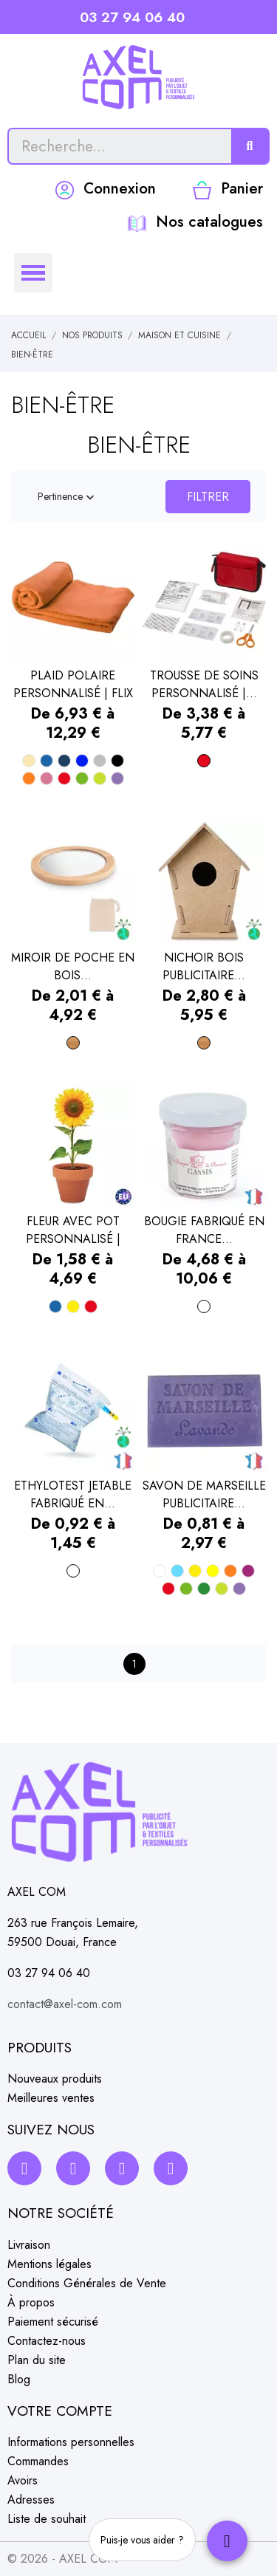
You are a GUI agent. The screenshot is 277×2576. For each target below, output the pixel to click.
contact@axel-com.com (64, 2004)
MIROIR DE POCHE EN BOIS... (72, 966)
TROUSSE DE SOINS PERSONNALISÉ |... (204, 684)
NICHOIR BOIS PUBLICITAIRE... (204, 966)
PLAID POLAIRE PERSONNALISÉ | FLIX (73, 684)
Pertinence (68, 497)
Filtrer (208, 496)
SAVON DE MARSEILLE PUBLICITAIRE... (204, 1494)
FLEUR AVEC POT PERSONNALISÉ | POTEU (73, 1230)
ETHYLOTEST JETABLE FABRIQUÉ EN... (72, 1494)
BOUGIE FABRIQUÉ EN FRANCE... (204, 1230)
